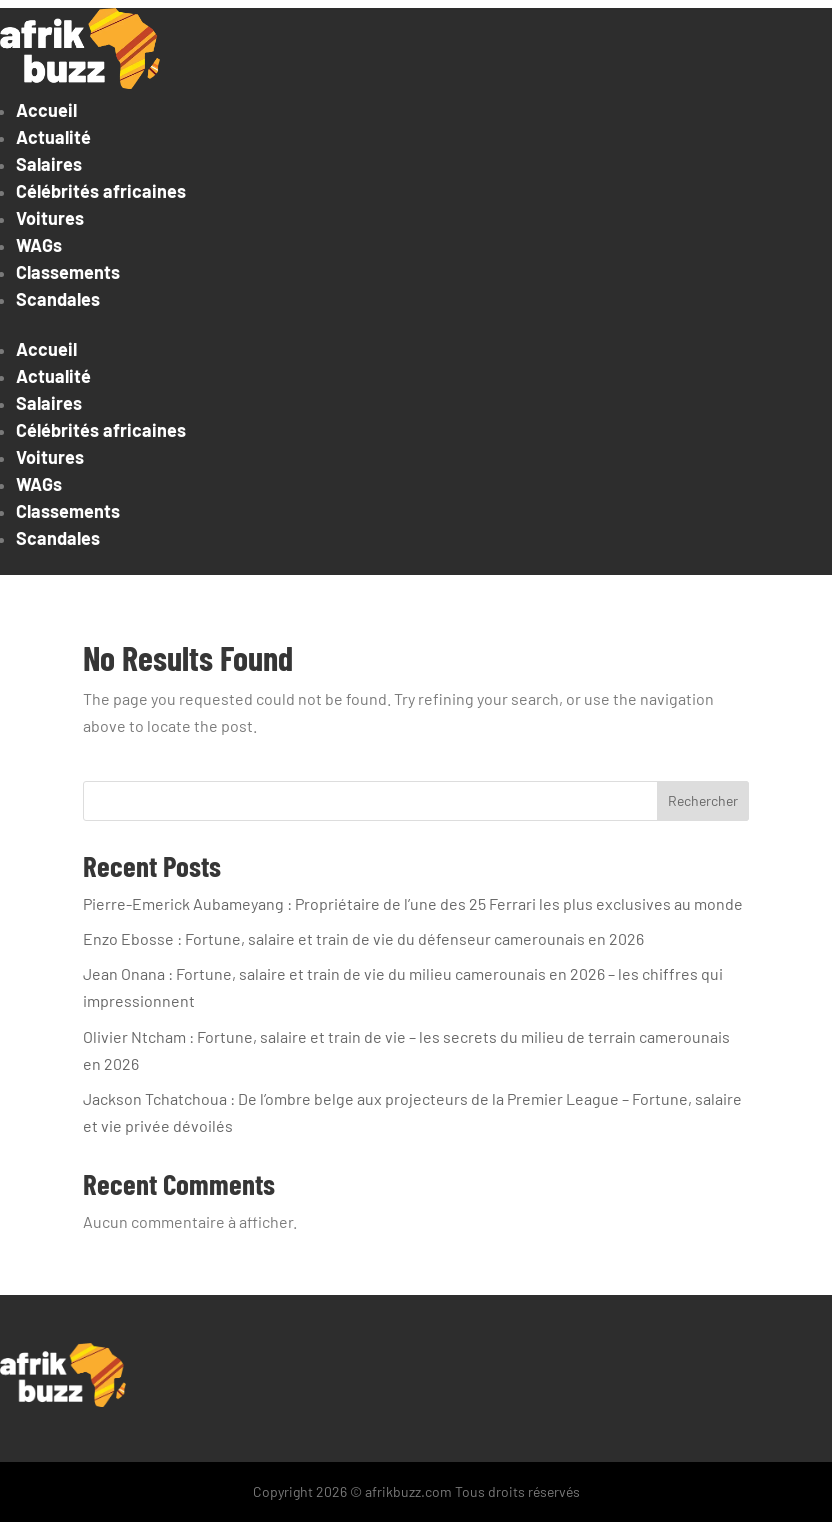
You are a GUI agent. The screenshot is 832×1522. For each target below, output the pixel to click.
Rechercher (703, 800)
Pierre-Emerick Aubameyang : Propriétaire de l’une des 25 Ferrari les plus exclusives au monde (413, 903)
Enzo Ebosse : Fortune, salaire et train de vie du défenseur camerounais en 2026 (363, 938)
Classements (68, 272)
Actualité (53, 137)
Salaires (49, 164)
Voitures (50, 218)
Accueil (46, 110)
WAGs (39, 245)
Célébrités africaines (101, 191)
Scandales (58, 299)
